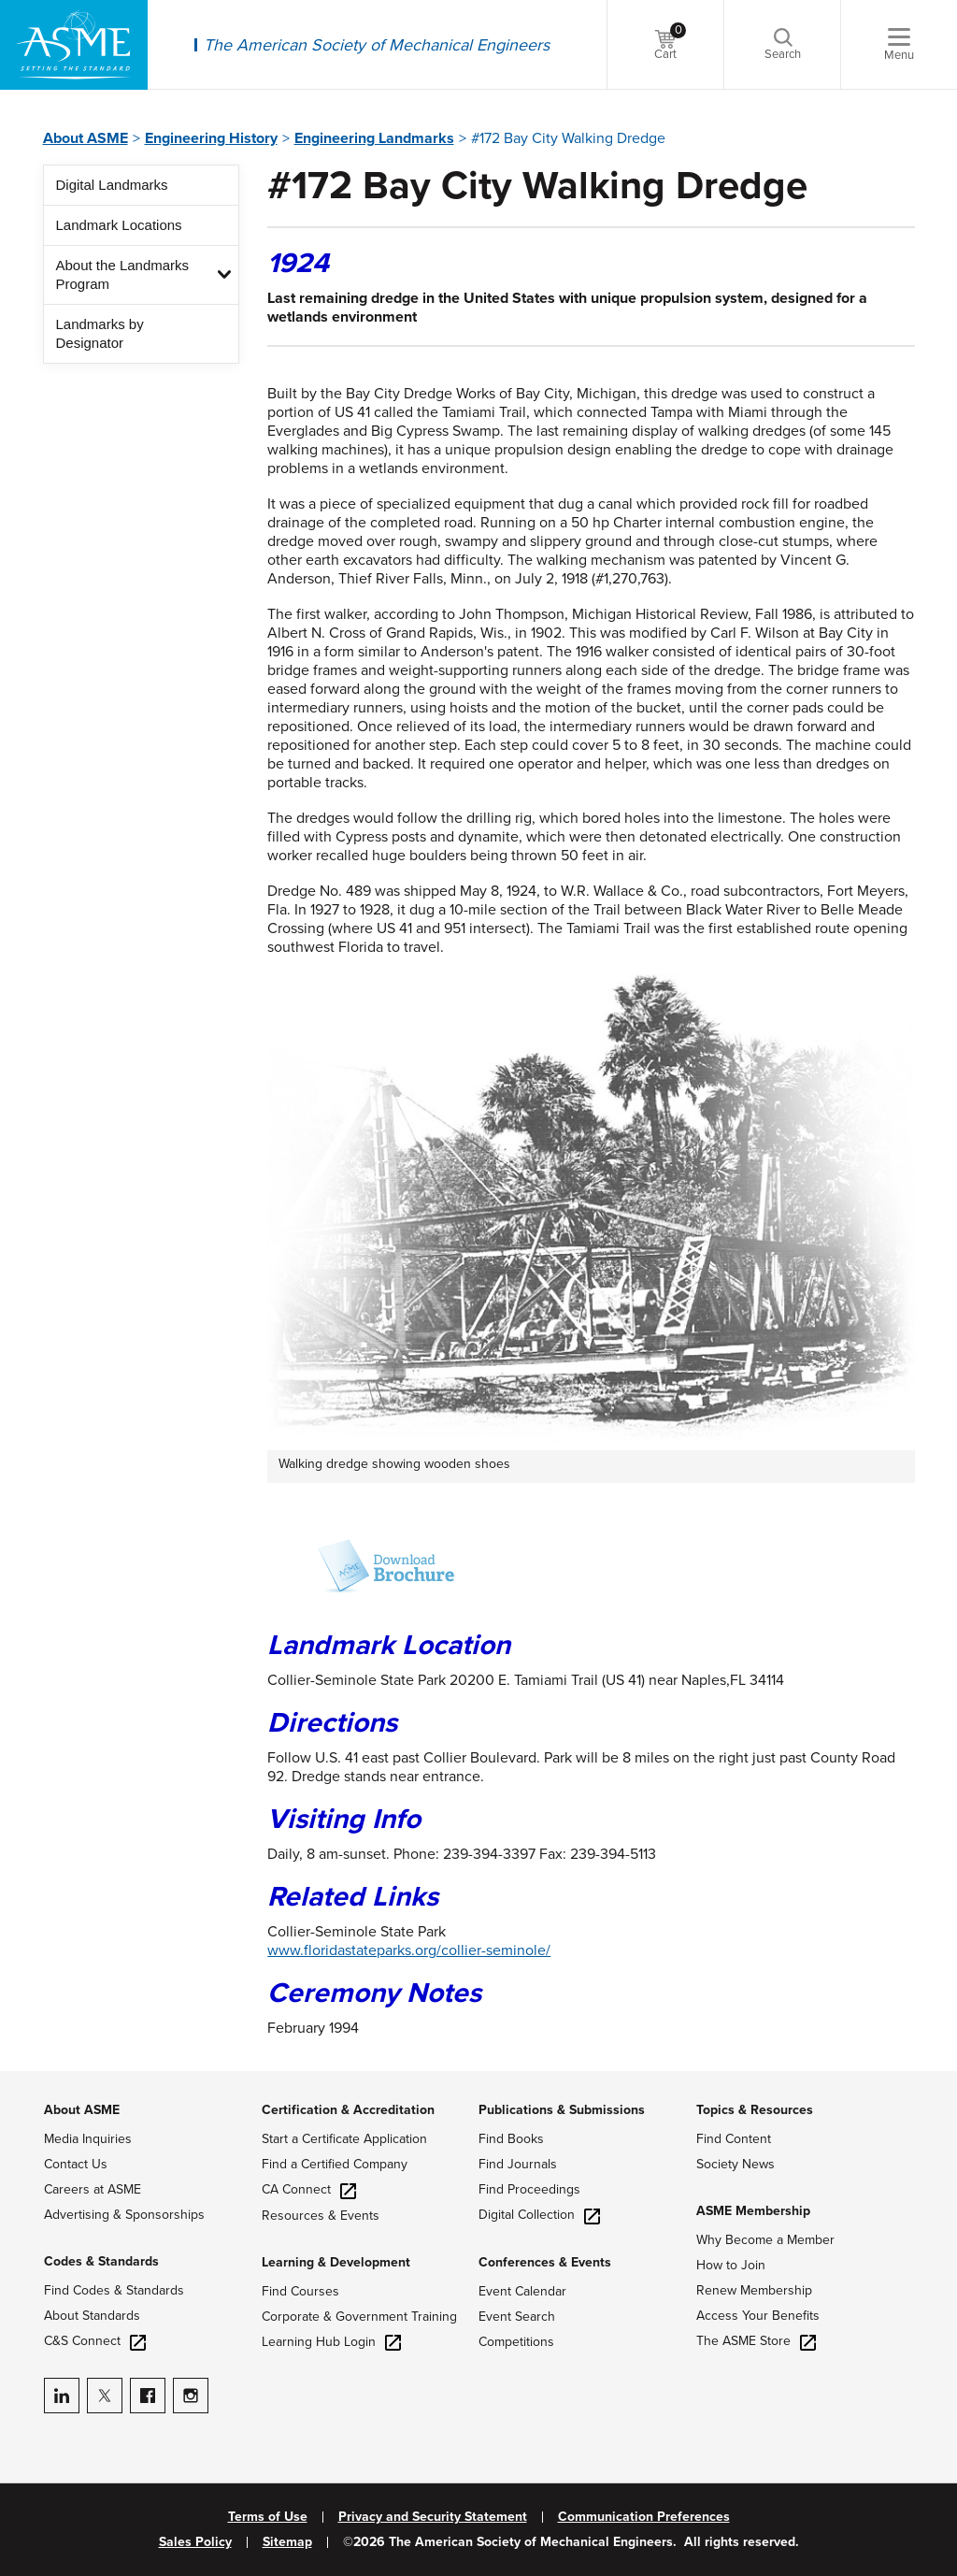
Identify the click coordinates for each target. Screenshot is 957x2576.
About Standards (92, 2316)
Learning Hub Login (331, 2342)
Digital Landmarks (112, 185)
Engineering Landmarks (374, 138)
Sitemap (287, 2542)
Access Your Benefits (758, 2316)
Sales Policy (195, 2542)
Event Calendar (522, 2291)
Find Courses (300, 2291)
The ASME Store (756, 2341)
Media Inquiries (88, 2139)
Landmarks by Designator (100, 333)
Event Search (516, 2316)
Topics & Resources (754, 2110)
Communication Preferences (644, 2517)
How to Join (730, 2265)
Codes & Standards (101, 2261)
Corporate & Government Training (359, 2316)
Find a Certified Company (334, 2164)
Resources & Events (320, 2215)
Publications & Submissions (561, 2110)
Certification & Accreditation (348, 2110)
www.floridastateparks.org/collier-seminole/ (408, 1950)
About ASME (85, 138)
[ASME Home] (74, 45)
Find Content (733, 2139)
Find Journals (517, 2164)
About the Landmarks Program (123, 274)
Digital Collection (539, 2215)
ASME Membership (753, 2211)
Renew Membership (754, 2290)
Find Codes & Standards (114, 2290)
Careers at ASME (92, 2189)
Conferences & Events (544, 2262)
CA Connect (309, 2189)
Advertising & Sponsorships (124, 2215)
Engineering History (211, 138)
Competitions (516, 2342)
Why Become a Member (765, 2240)
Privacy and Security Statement (432, 2517)
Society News (735, 2164)
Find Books (511, 2139)
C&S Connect (95, 2341)
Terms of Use (267, 2517)
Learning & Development (336, 2262)
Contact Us (75, 2164)
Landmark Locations (119, 225)
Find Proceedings (529, 2189)
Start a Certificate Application (344, 2139)
